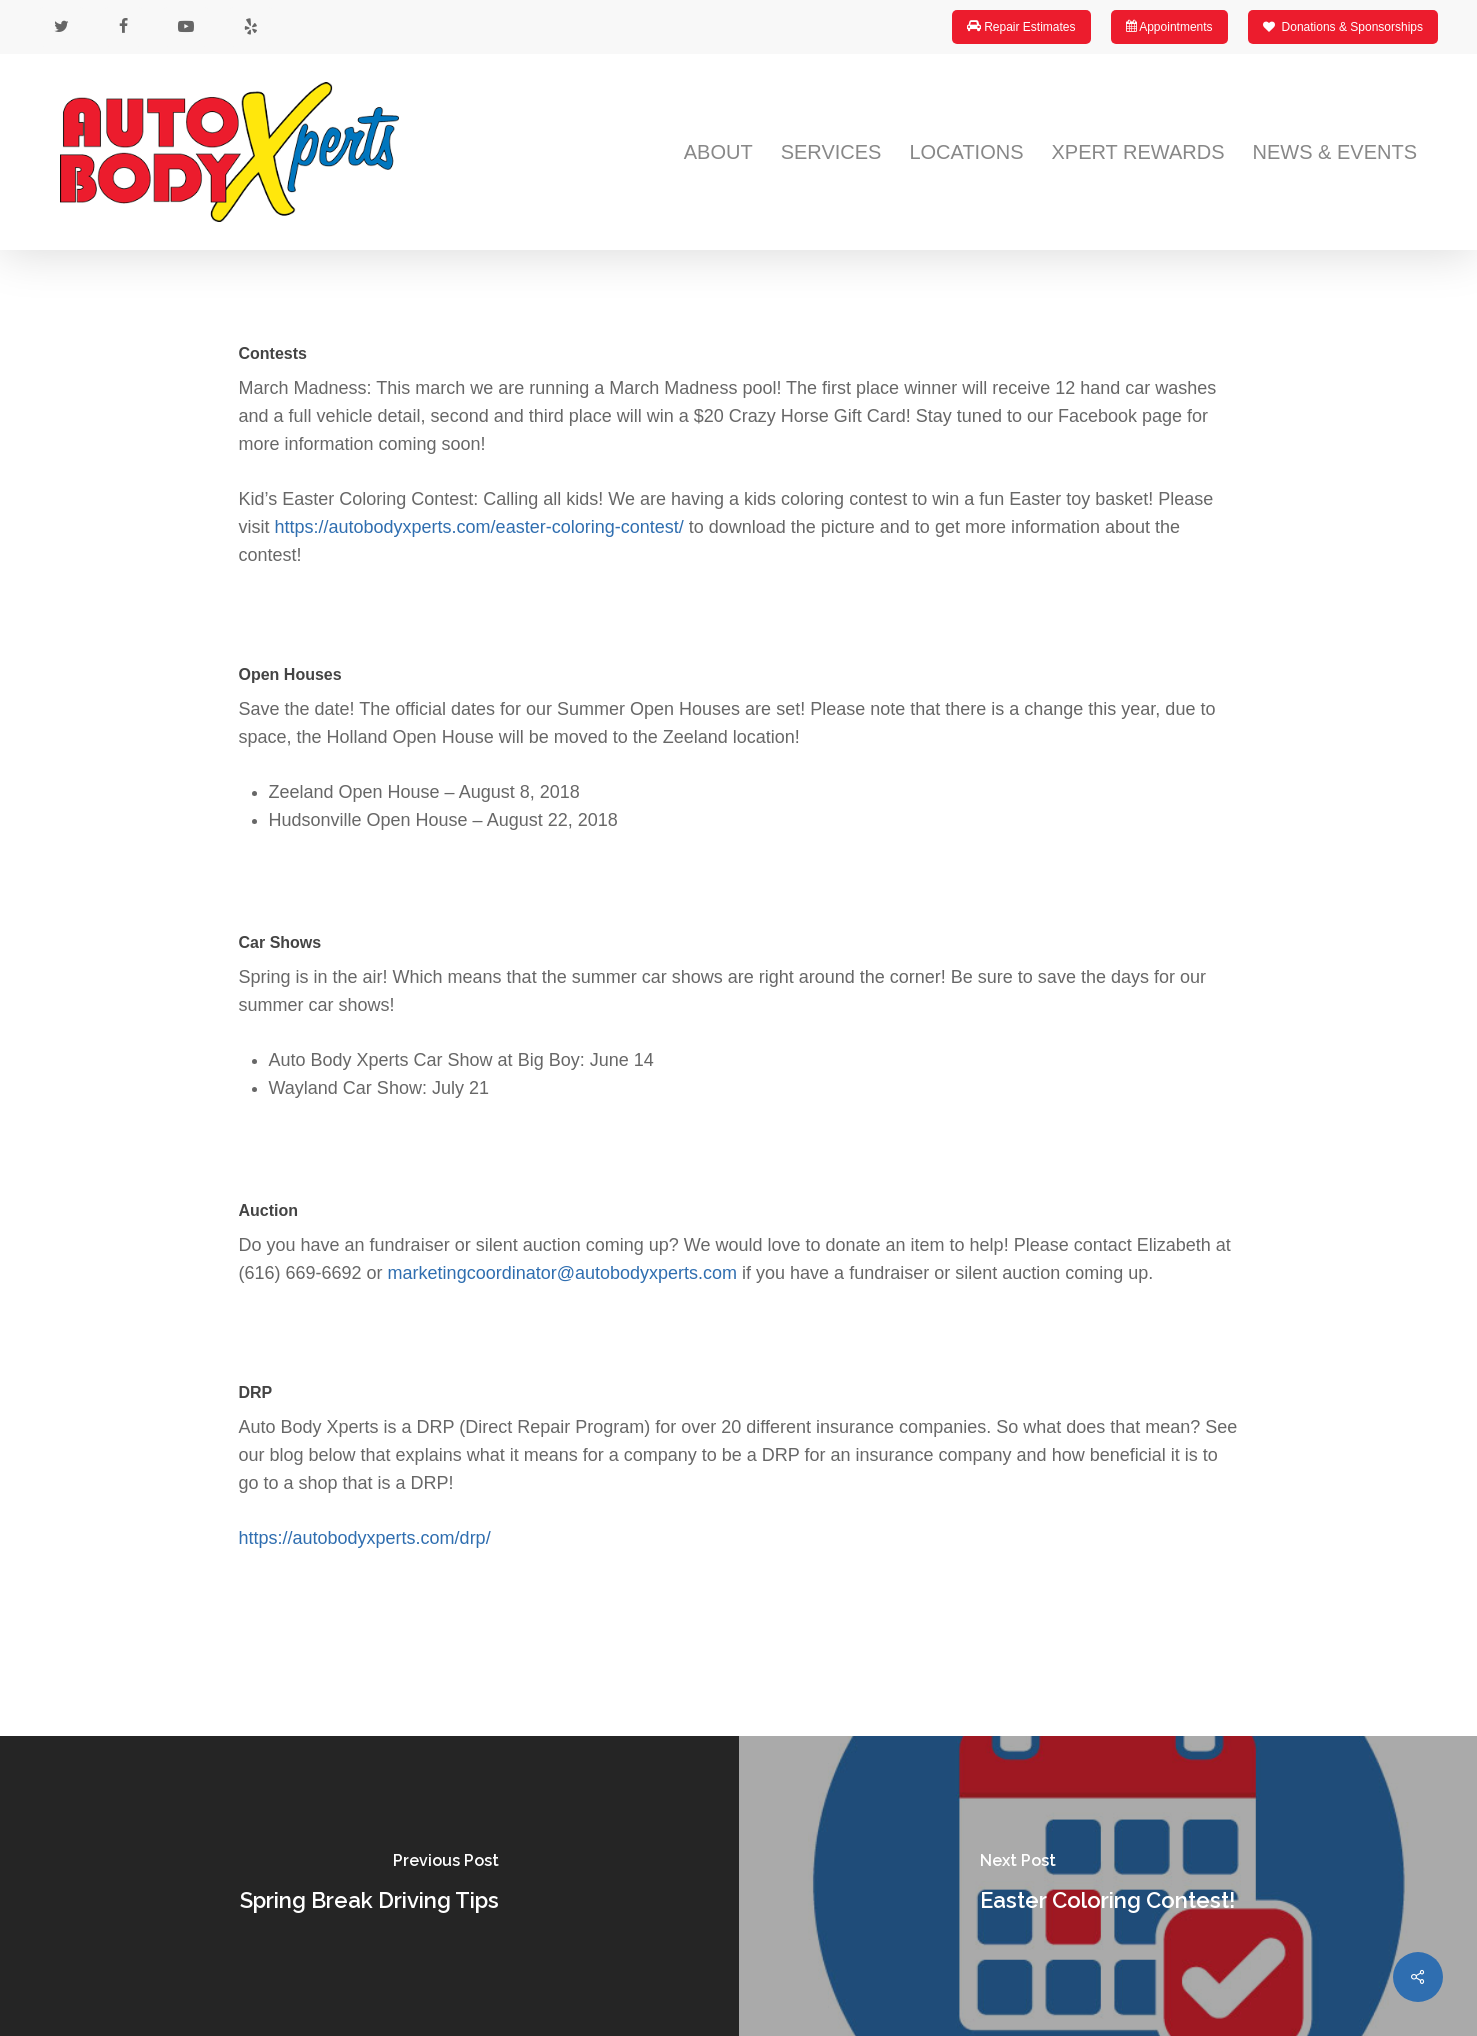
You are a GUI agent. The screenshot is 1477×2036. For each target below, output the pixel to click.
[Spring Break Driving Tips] (369, 1886)
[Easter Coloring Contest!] (1108, 1886)
